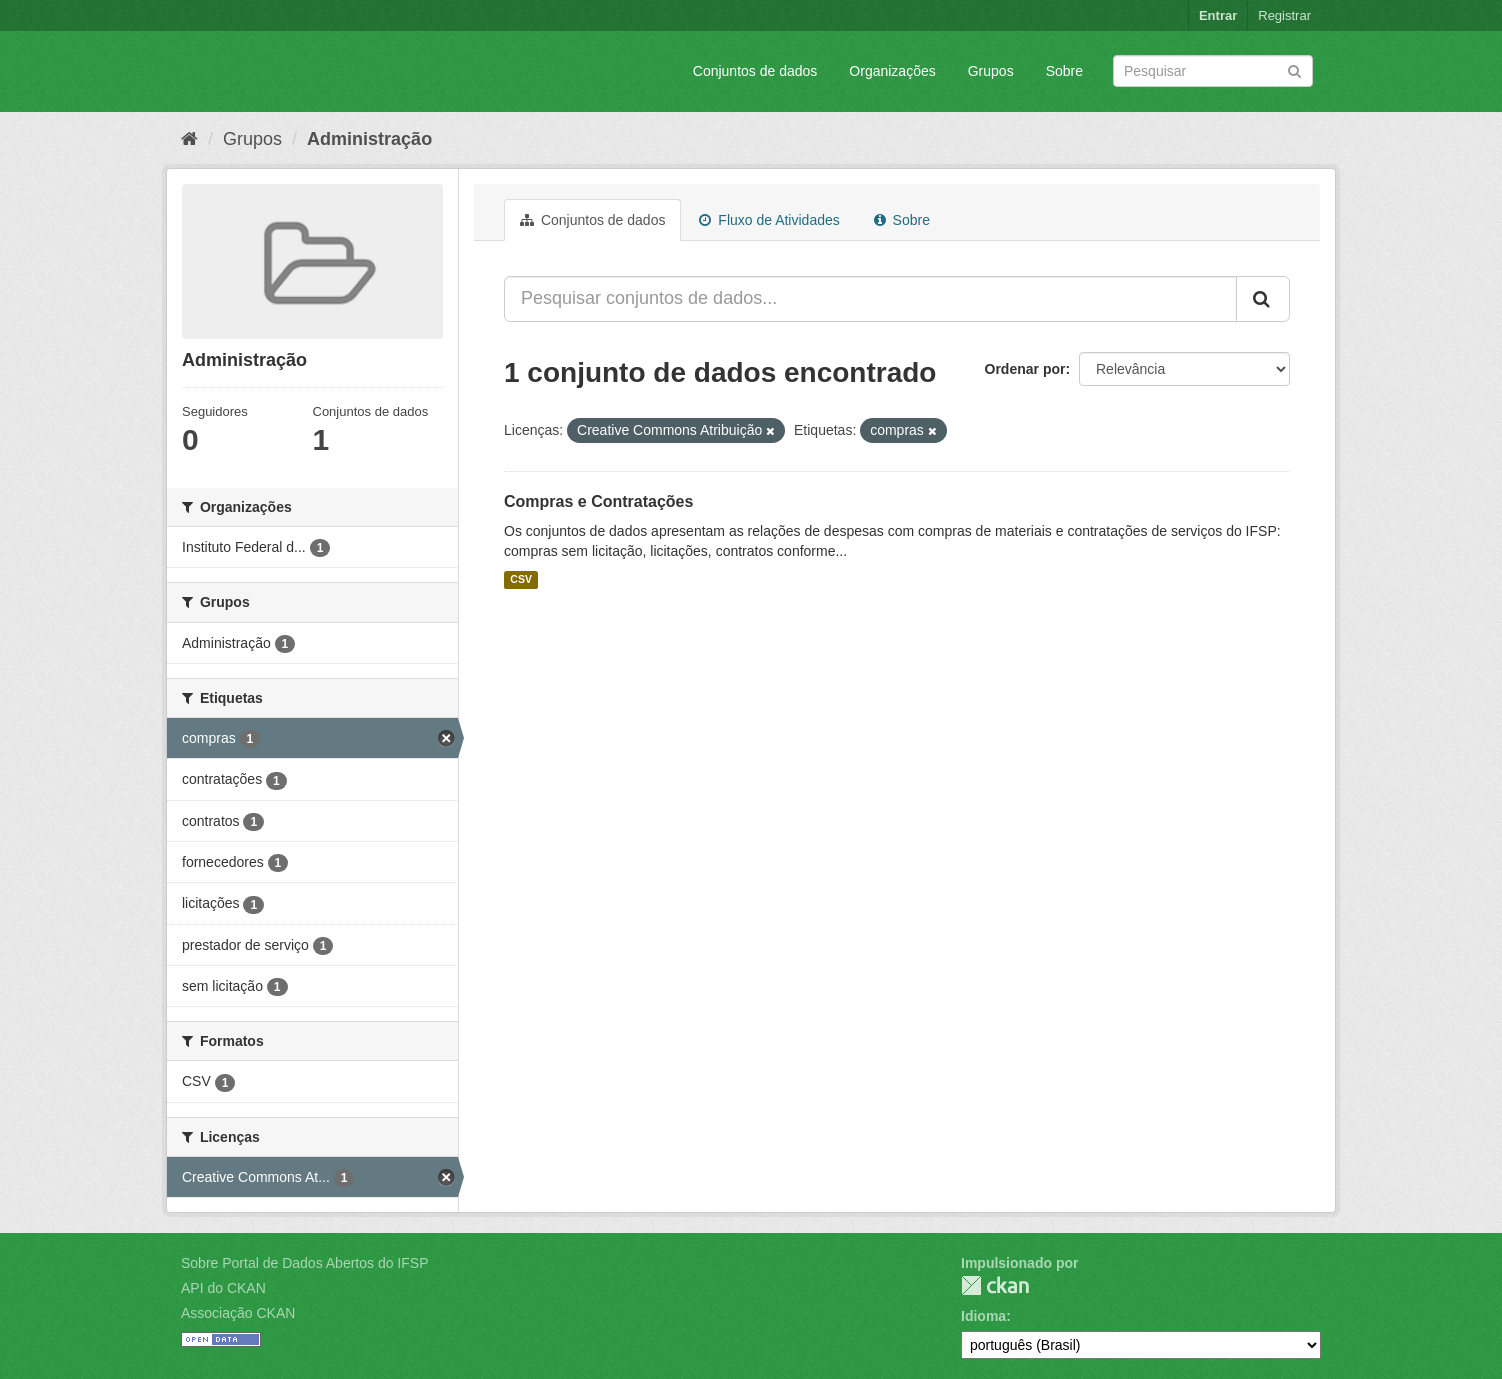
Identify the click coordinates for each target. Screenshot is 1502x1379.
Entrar (1218, 15)
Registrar (1284, 15)
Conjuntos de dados (755, 71)
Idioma (983, 1316)
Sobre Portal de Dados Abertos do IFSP (304, 1263)
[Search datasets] (1213, 71)
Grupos (991, 71)
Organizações (892, 71)
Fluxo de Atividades (769, 220)
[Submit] (1294, 69)
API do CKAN (223, 1288)
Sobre (1064, 71)
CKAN (995, 1285)
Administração (369, 139)
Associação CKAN (238, 1313)
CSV (521, 580)
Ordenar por (1025, 369)
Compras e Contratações (598, 501)
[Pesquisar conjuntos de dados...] (870, 299)
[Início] (189, 139)
